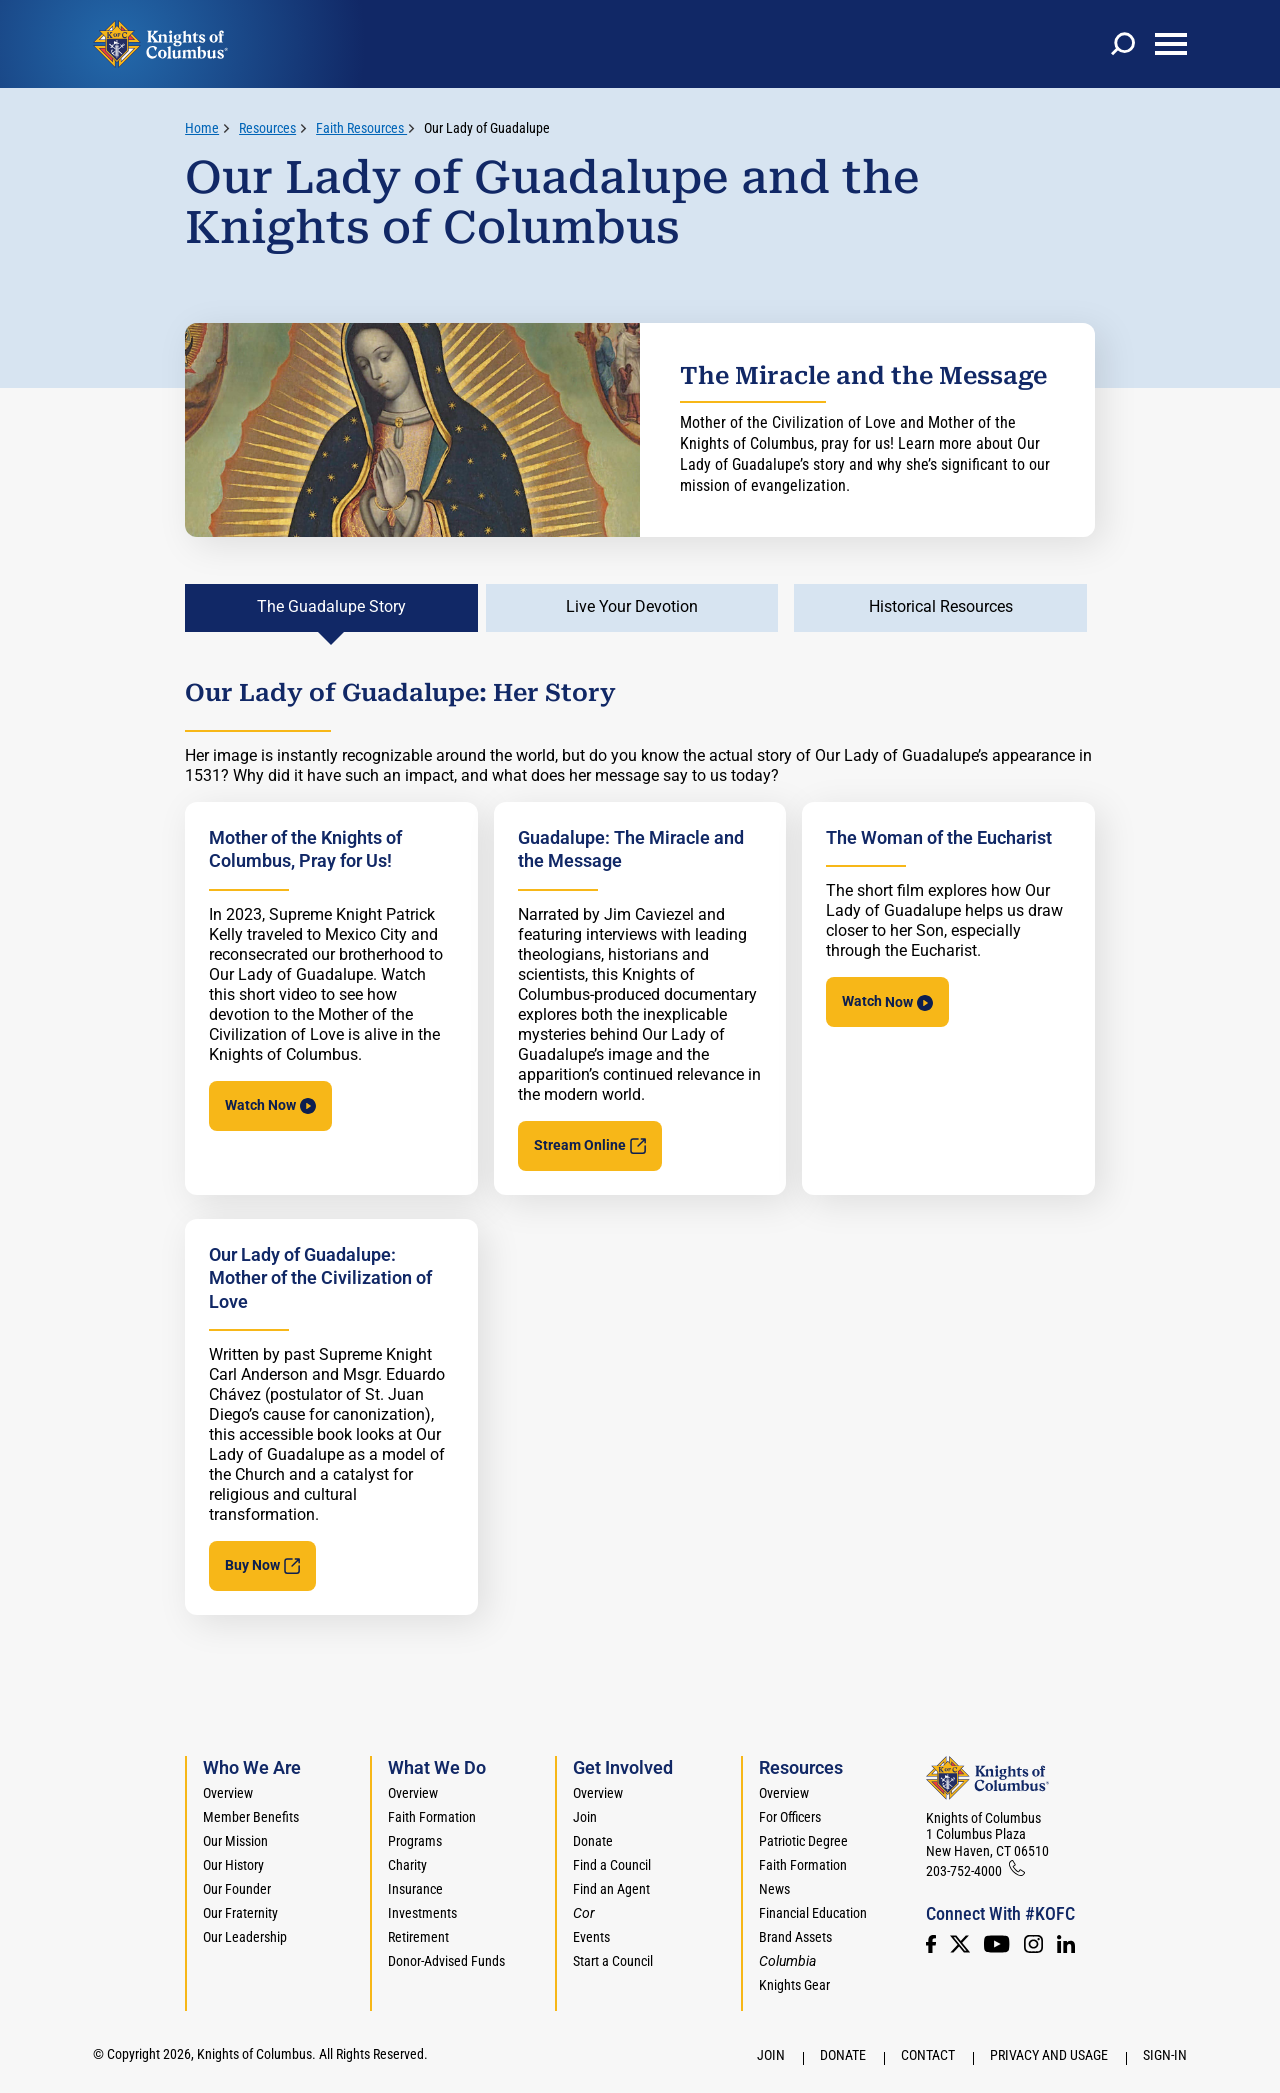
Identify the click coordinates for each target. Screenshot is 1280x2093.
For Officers (790, 1817)
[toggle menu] (1171, 44)
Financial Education (813, 1913)
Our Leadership (245, 1937)
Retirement (418, 1937)
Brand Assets (795, 1937)
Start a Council (613, 1961)
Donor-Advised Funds (446, 1961)
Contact (928, 2055)
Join (585, 1817)
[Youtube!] (996, 1944)
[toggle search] (1123, 44)
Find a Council (612, 1865)
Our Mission (235, 1841)
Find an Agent (611, 1889)
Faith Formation (432, 1817)
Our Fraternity (240, 1913)
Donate (593, 1841)
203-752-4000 (964, 1871)
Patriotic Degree (803, 1841)
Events (591, 1937)
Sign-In (1165, 2055)
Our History (233, 1865)
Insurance (415, 1889)
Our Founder (237, 1889)
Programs (415, 1841)
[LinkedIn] (1066, 1944)
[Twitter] (960, 1944)
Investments (422, 1913)
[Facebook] (931, 1944)
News (774, 1889)
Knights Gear (794, 1985)
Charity (407, 1865)
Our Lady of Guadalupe (487, 128)
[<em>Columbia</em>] (795, 1961)
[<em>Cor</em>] (584, 1913)
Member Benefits (251, 1817)
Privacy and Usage (1049, 2055)
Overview (228, 1793)
